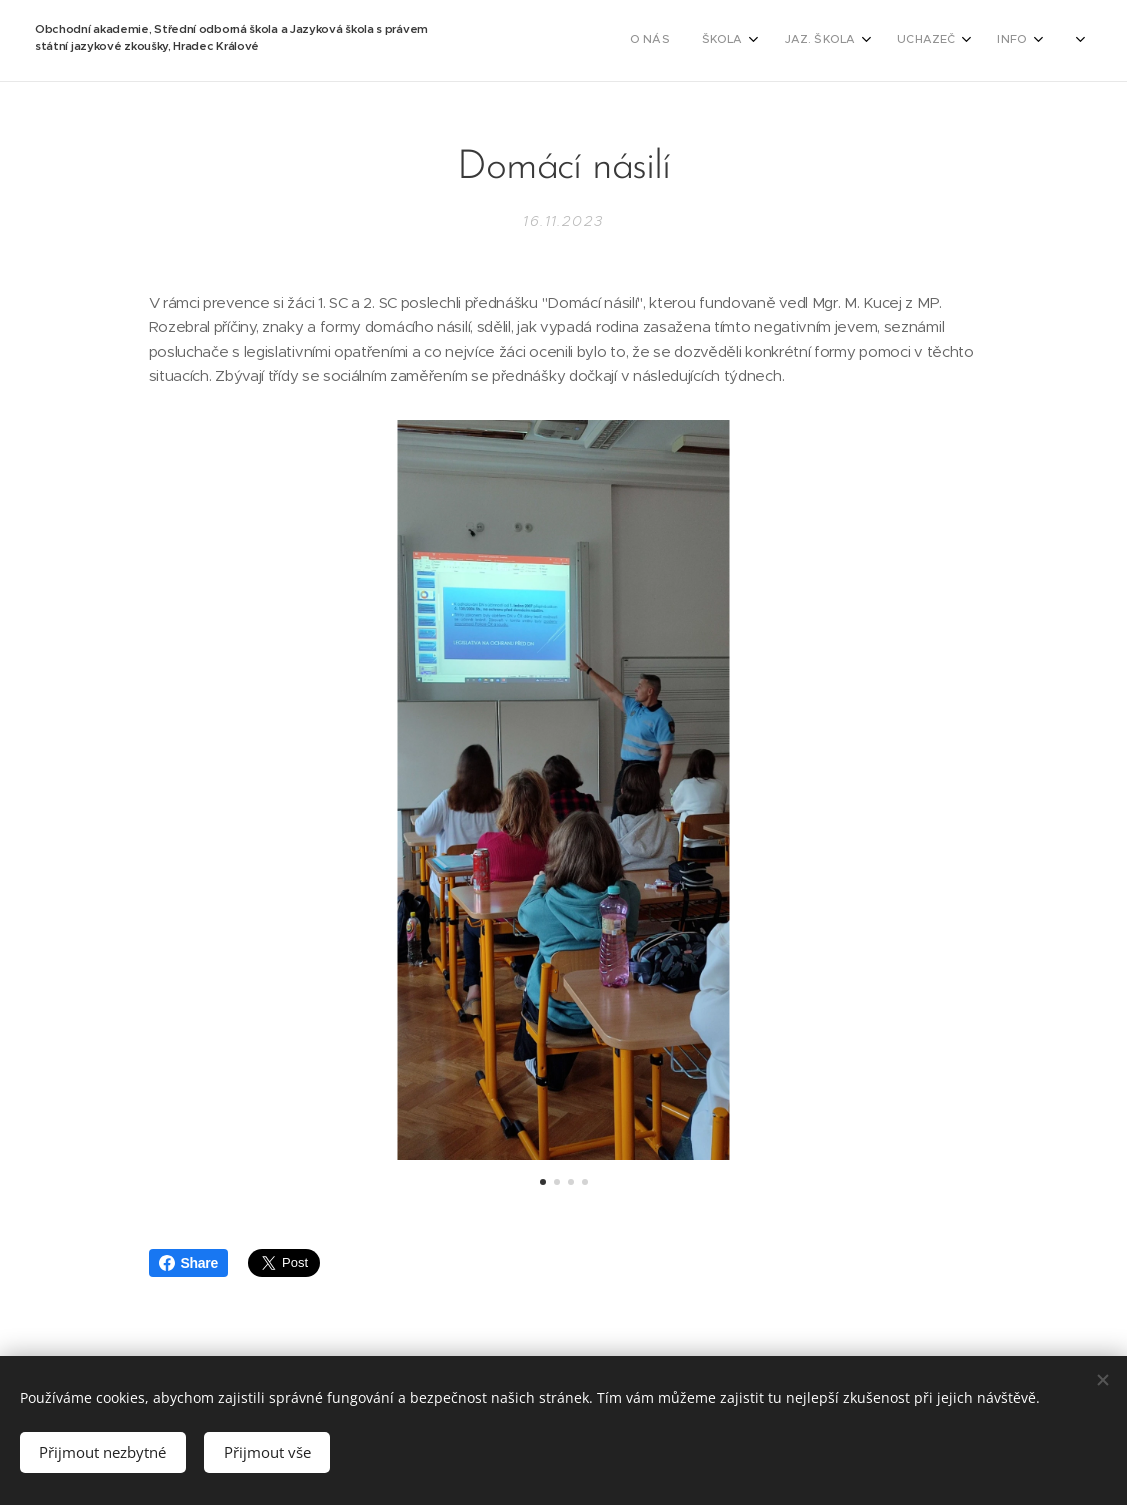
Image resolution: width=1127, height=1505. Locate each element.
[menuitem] (643, 41)
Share (188, 1263)
